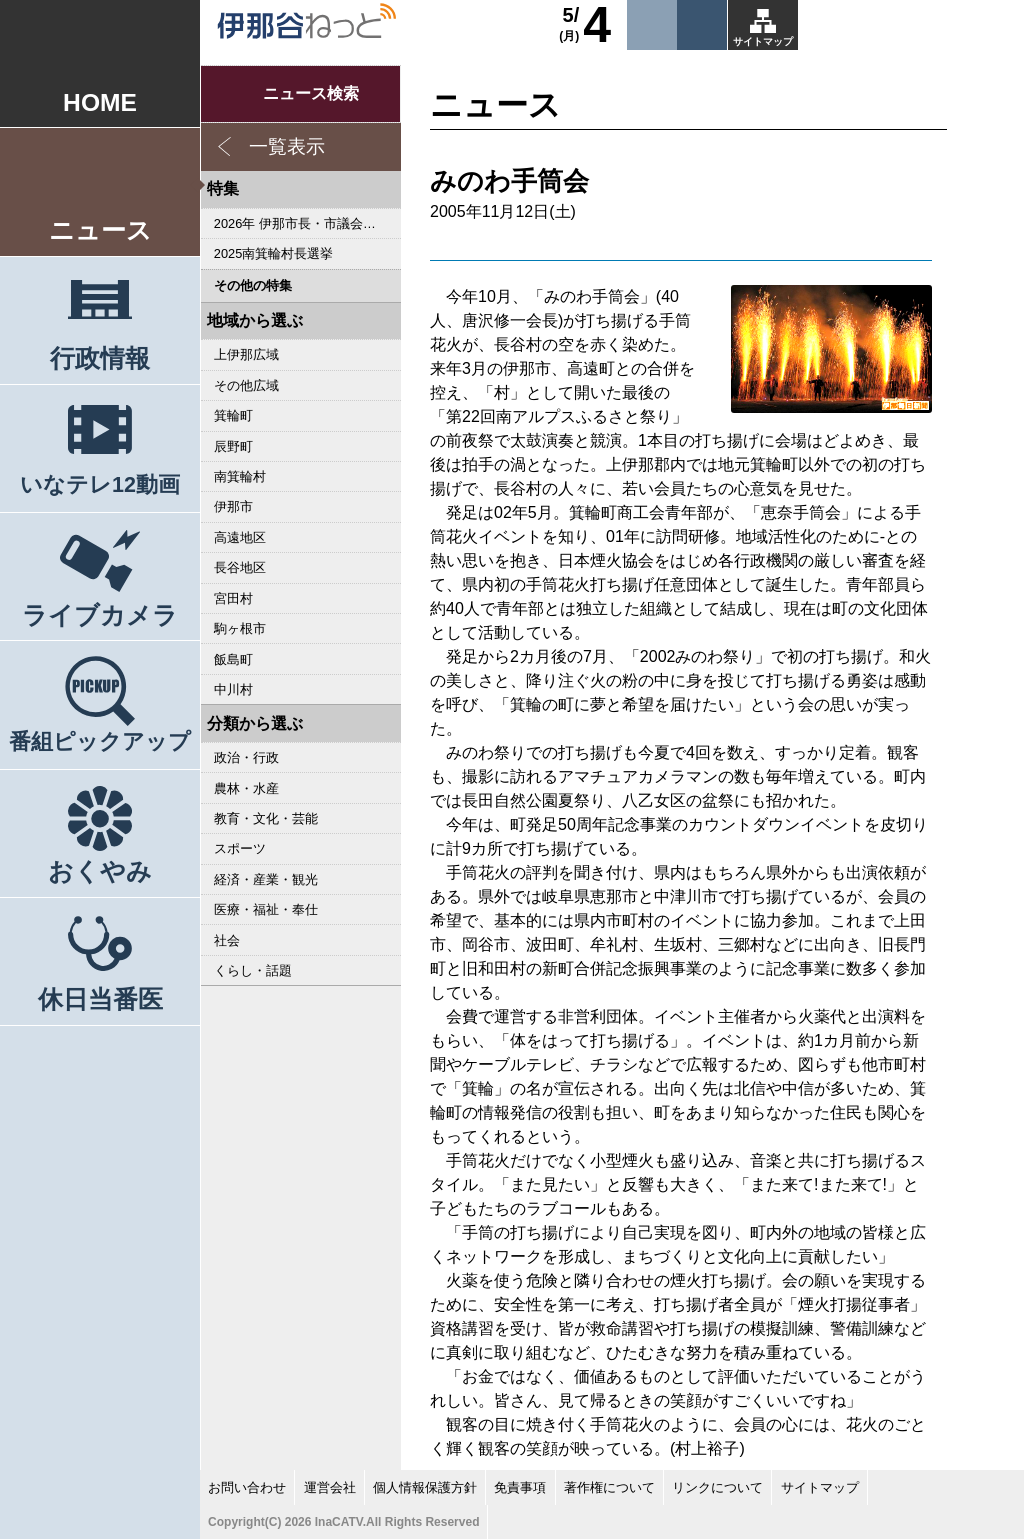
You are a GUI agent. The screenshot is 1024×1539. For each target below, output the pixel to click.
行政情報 (100, 358)
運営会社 (330, 1487)
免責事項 (520, 1487)
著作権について (609, 1487)
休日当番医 (100, 999)
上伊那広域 (246, 354)
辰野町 (233, 446)
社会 (227, 940)
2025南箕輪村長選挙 (273, 253)
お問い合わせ (247, 1487)
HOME (100, 102)
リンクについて (717, 1487)
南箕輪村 (240, 476)
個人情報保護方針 (425, 1487)
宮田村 (233, 598)
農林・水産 (246, 788)
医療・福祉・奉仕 (266, 909)
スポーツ (240, 848)
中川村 (233, 689)
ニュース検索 (311, 93)
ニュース (100, 230)
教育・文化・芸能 (266, 818)
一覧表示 (287, 146)
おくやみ (100, 871)
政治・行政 (246, 757)
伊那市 (233, 506)
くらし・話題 (253, 970)
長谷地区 (240, 567)
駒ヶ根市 (240, 628)
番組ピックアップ (100, 742)
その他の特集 (253, 285)
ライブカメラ (100, 615)
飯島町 (233, 659)
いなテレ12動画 (100, 485)
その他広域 (246, 385)
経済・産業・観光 (266, 879)
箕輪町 (233, 415)
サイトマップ (763, 41)
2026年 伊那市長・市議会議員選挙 (307, 223)
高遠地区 (240, 537)
